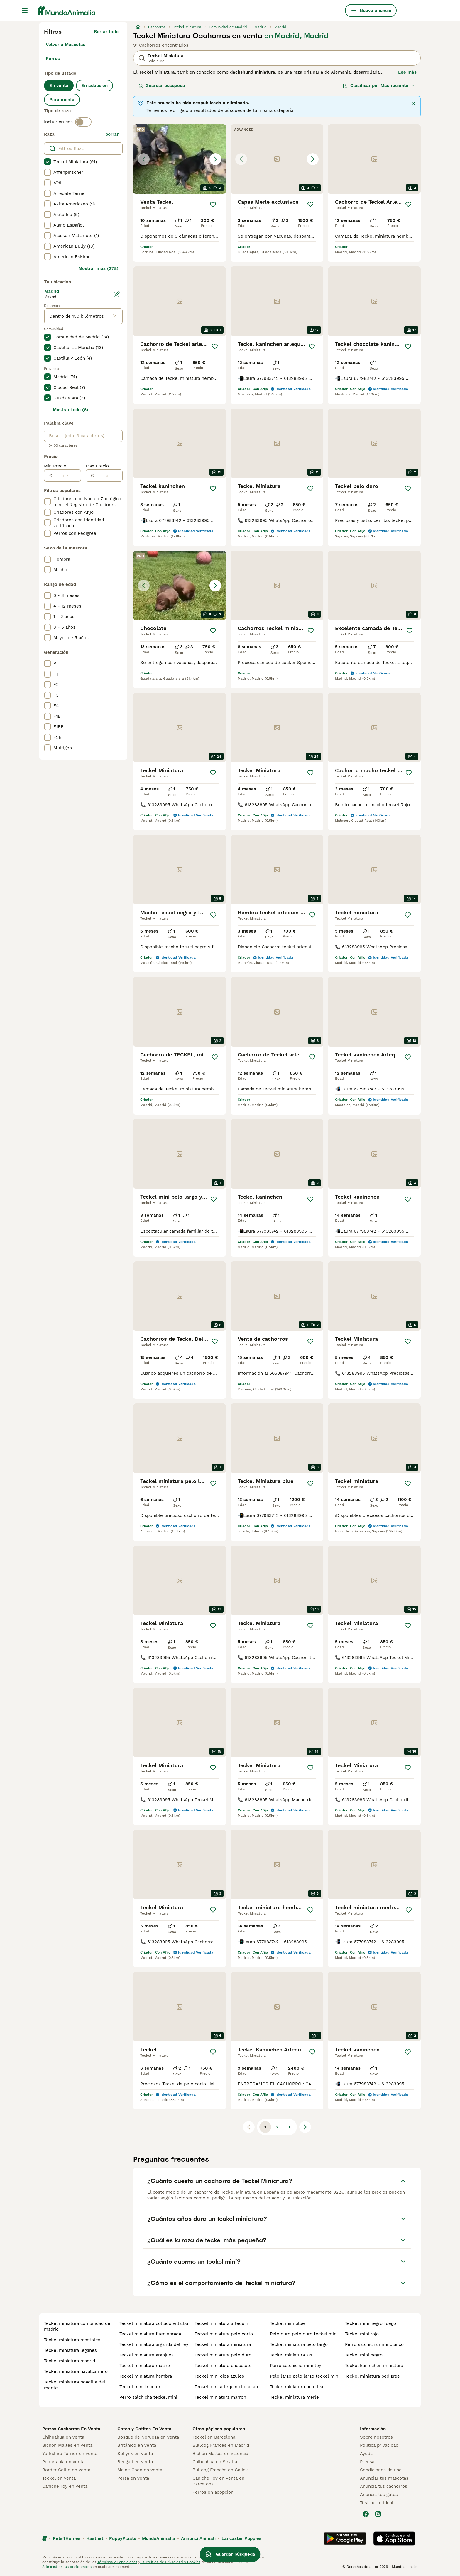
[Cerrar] (413, 103)
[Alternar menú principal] (25, 10)
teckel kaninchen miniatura (374, 2365)
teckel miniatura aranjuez (146, 2355)
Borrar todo (106, 31)
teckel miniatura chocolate (223, 2365)
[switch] (83, 122)
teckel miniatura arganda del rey (153, 2344)
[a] (108, 475)
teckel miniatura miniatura (223, 2344)
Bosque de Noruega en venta (148, 2437)
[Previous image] (144, 159)
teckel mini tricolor (139, 2386)
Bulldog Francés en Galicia (220, 2470)
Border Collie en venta (66, 2470)
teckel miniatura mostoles (72, 2339)
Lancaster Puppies (241, 2538)
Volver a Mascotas (65, 44)
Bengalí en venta (135, 2461)
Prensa (367, 2461)
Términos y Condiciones (117, 2562)
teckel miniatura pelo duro (223, 2355)
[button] (179, 159)
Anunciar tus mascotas (384, 2478)
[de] (66, 475)
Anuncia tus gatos (379, 2494)
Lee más (407, 72)
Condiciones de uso (381, 2470)
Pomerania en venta (63, 2461)
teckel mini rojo (362, 2334)
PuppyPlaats (122, 2538)
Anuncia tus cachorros (383, 2486)
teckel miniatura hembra (145, 2376)
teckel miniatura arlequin (221, 2323)
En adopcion (94, 85)
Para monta (62, 99)
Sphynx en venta (135, 2453)
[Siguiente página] (305, 2127)
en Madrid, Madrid (296, 36)
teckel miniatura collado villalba (153, 2323)
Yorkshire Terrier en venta (69, 2453)
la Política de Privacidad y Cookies (170, 2562)
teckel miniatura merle (294, 2397)
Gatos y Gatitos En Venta (144, 2429)
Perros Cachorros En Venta (71, 2429)
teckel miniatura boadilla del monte (74, 2384)
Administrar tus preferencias (67, 2567)
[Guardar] (213, 204)
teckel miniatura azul (292, 2355)
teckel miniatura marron (220, 2397)
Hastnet (94, 2538)
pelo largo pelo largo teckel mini (304, 2376)
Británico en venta (136, 2445)
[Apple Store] (394, 2538)
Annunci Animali (198, 2538)
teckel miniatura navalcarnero (76, 2371)
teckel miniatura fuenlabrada (150, 2334)
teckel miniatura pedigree (372, 2376)
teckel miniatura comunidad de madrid (77, 2326)
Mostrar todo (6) (70, 409)
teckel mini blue (287, 2323)
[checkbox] (47, 162)
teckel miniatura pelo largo (299, 2344)
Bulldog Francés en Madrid (220, 2445)
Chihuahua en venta (63, 2437)
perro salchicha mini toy (295, 2365)
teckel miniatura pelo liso (297, 2386)
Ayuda (366, 2453)
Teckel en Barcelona (213, 2437)
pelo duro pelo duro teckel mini (304, 2334)
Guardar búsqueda (161, 85)
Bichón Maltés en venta (67, 2445)
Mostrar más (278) (98, 268)
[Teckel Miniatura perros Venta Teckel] (179, 159)
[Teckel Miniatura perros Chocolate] (179, 585)
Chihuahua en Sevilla (214, 2461)
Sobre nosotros (376, 2437)
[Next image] (215, 159)
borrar (112, 134)
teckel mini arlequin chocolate (227, 2386)
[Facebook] (366, 2514)
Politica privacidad (379, 2445)
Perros (53, 58)
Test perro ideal (376, 2502)
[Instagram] (378, 2514)
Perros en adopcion (213, 2492)
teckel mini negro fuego (370, 2323)
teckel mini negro (364, 2355)
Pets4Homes (66, 2538)
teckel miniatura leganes (70, 2350)
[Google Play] (345, 2538)
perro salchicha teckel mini (148, 2397)
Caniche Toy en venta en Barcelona (218, 2481)
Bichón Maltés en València (220, 2453)
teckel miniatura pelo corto (224, 2334)
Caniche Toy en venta (64, 2486)
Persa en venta (133, 2478)
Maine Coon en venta (139, 2470)
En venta (58, 85)
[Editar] (117, 294)
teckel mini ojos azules (219, 2376)
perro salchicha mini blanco (374, 2344)
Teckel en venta (59, 2478)
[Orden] (379, 85)
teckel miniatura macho (144, 2365)
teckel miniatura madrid (69, 2361)
